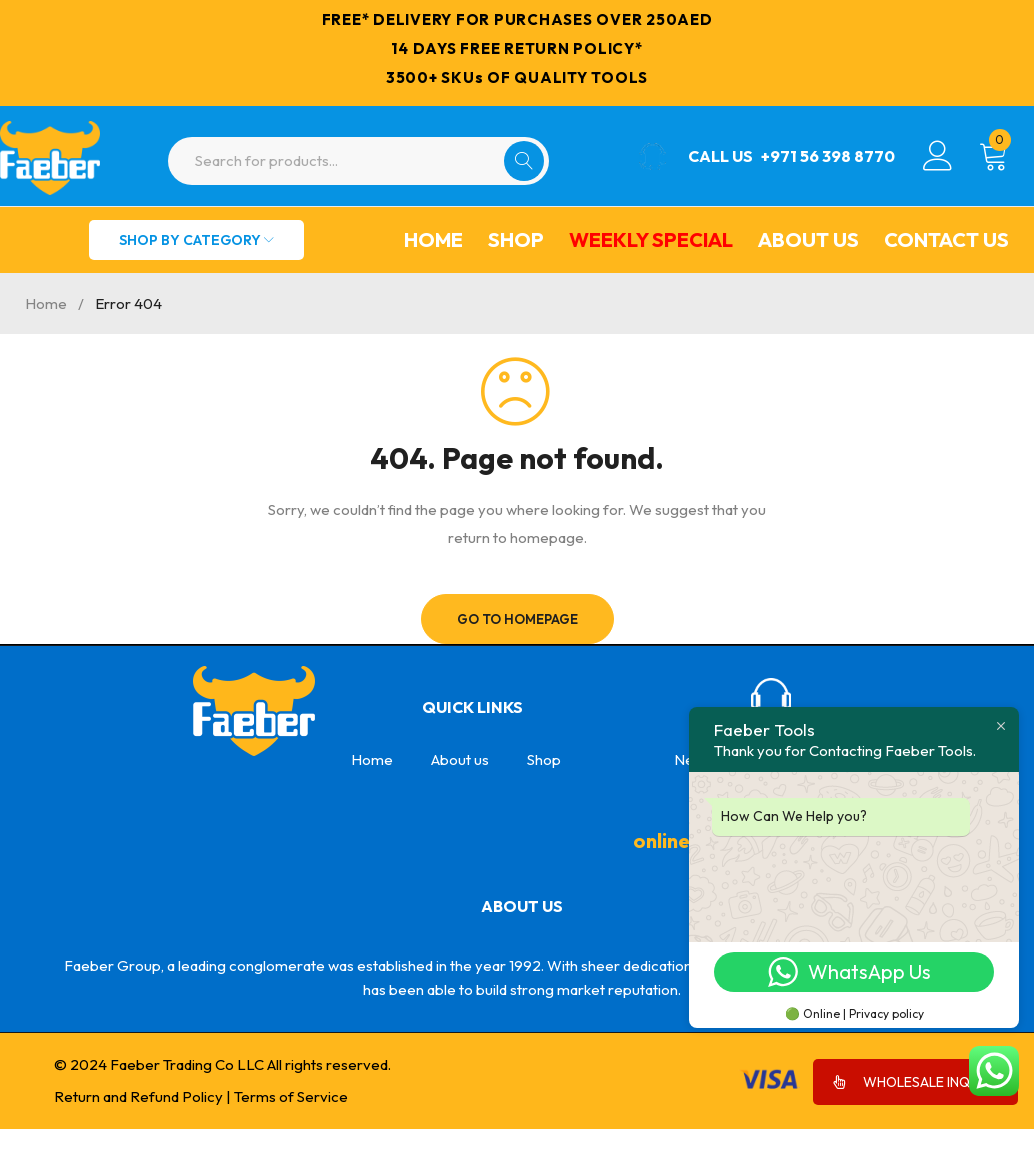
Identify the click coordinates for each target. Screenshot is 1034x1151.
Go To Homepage (517, 619)
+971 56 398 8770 (828, 156)
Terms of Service (291, 1096)
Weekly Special (651, 239)
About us (808, 239)
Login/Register (938, 156)
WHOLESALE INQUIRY (915, 1082)
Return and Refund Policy (138, 1096)
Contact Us (946, 239)
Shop (516, 239)
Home (433, 239)
